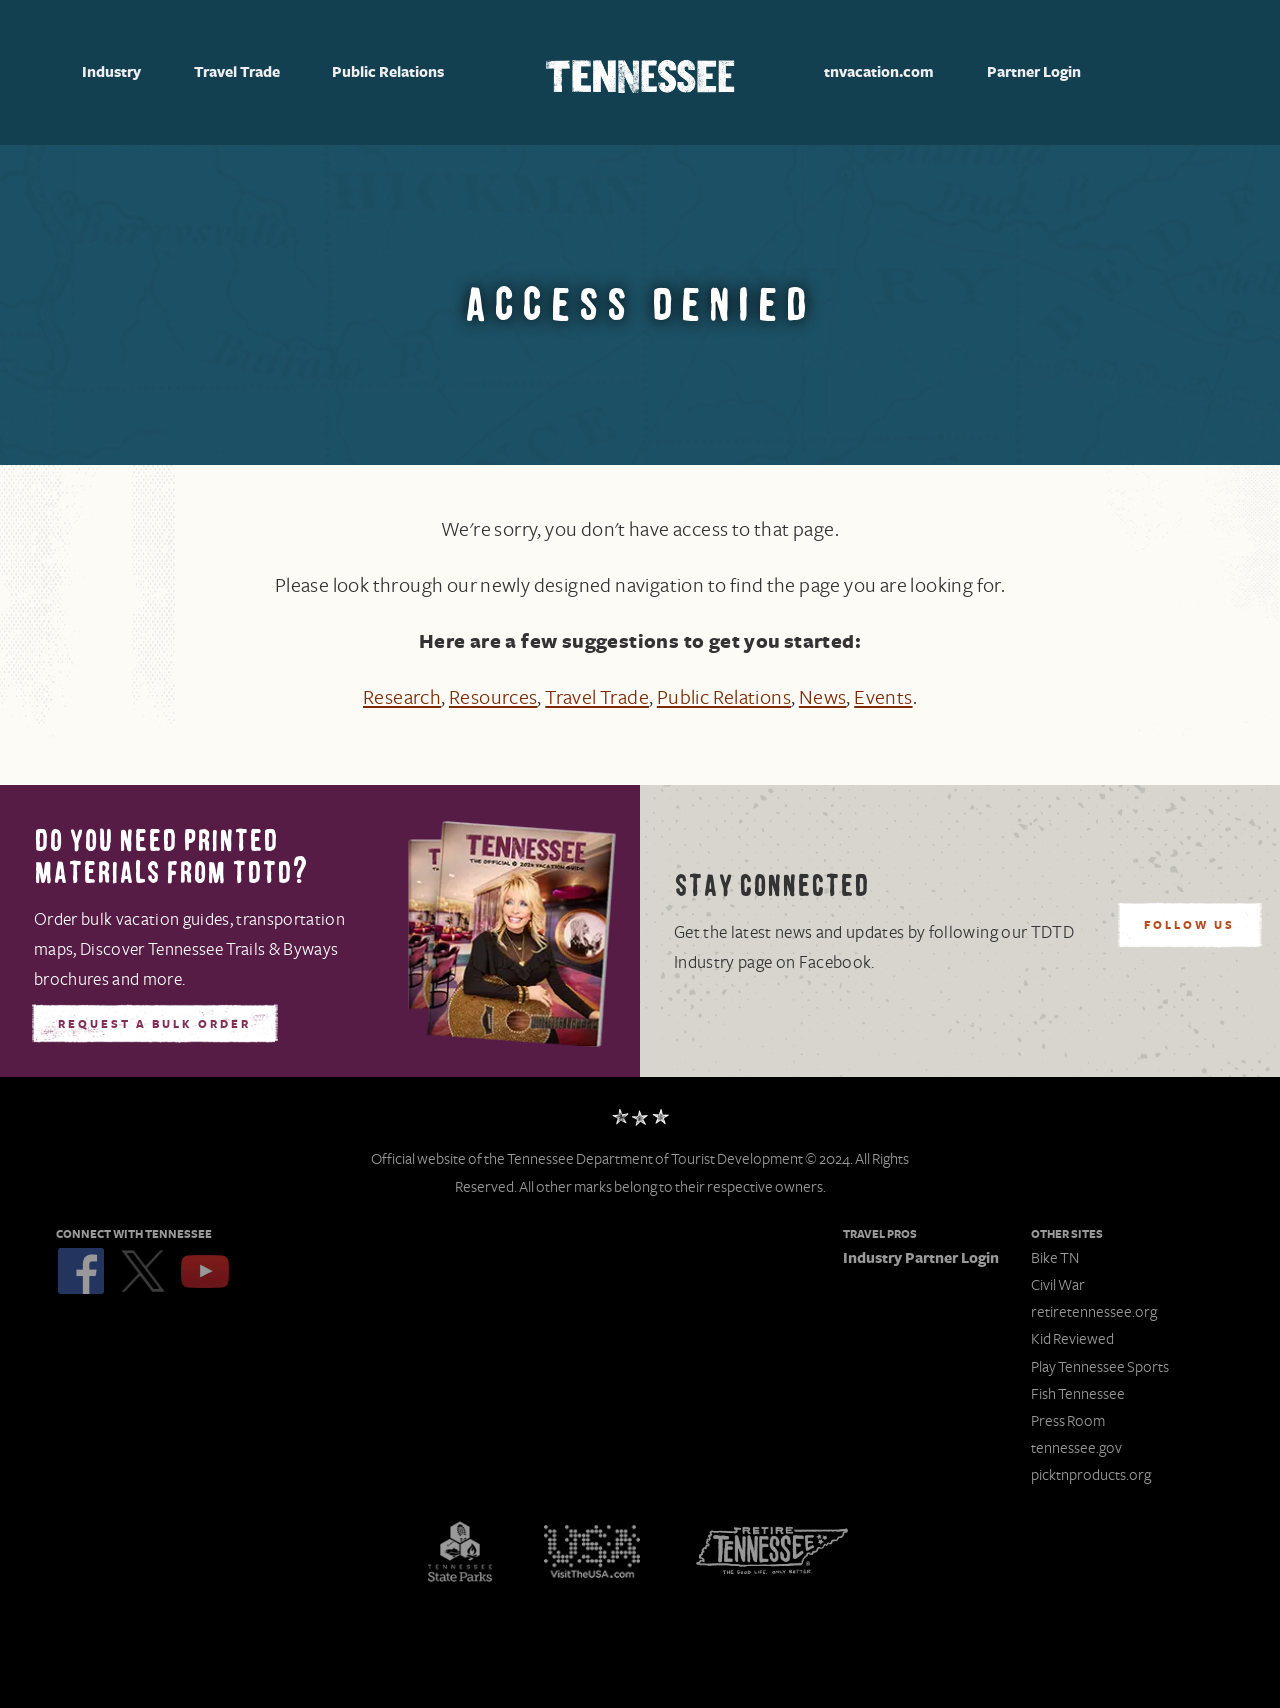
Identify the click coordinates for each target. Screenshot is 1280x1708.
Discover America (592, 1551)
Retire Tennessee (772, 1551)
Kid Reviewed (1072, 1339)
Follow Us (1189, 926)
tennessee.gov (1076, 1448)
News (823, 698)
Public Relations (388, 73)
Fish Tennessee (1078, 1394)
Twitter (143, 1271)
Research (402, 698)
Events (883, 698)
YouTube (205, 1271)
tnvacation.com (879, 72)
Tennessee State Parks (460, 1551)
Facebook (81, 1271)
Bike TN (1055, 1258)
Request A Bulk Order (154, 1025)
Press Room (1068, 1421)
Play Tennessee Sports (1100, 1367)
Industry (111, 73)
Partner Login (1034, 72)
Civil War (1058, 1285)
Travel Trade (237, 73)
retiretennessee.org (1094, 1312)
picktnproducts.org (1091, 1475)
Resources (493, 698)
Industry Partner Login (921, 1258)
